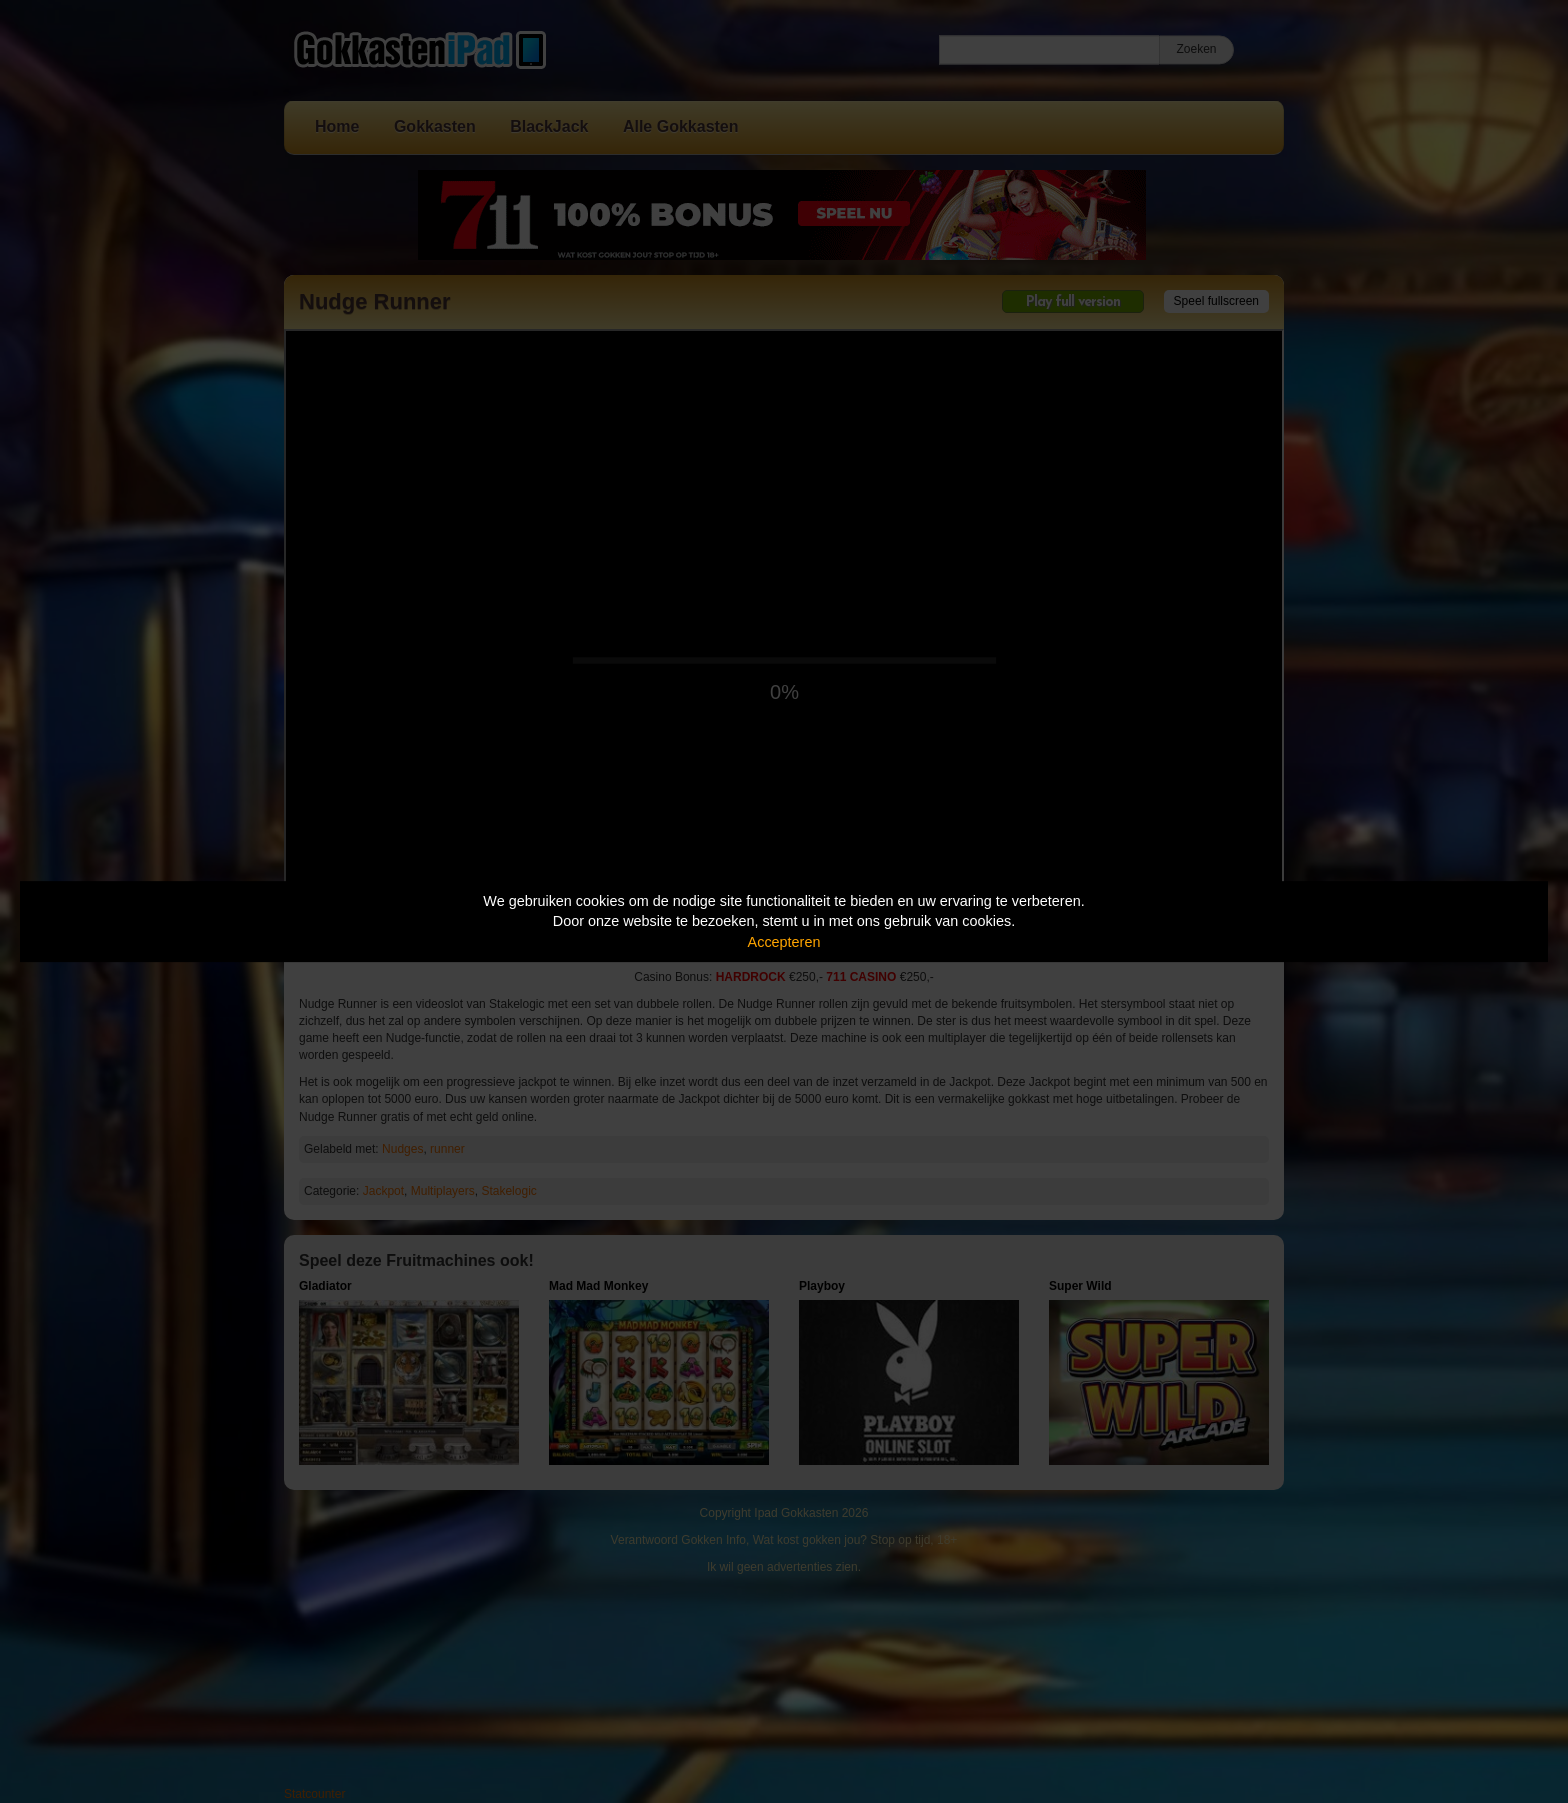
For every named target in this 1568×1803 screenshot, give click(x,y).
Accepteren (784, 942)
